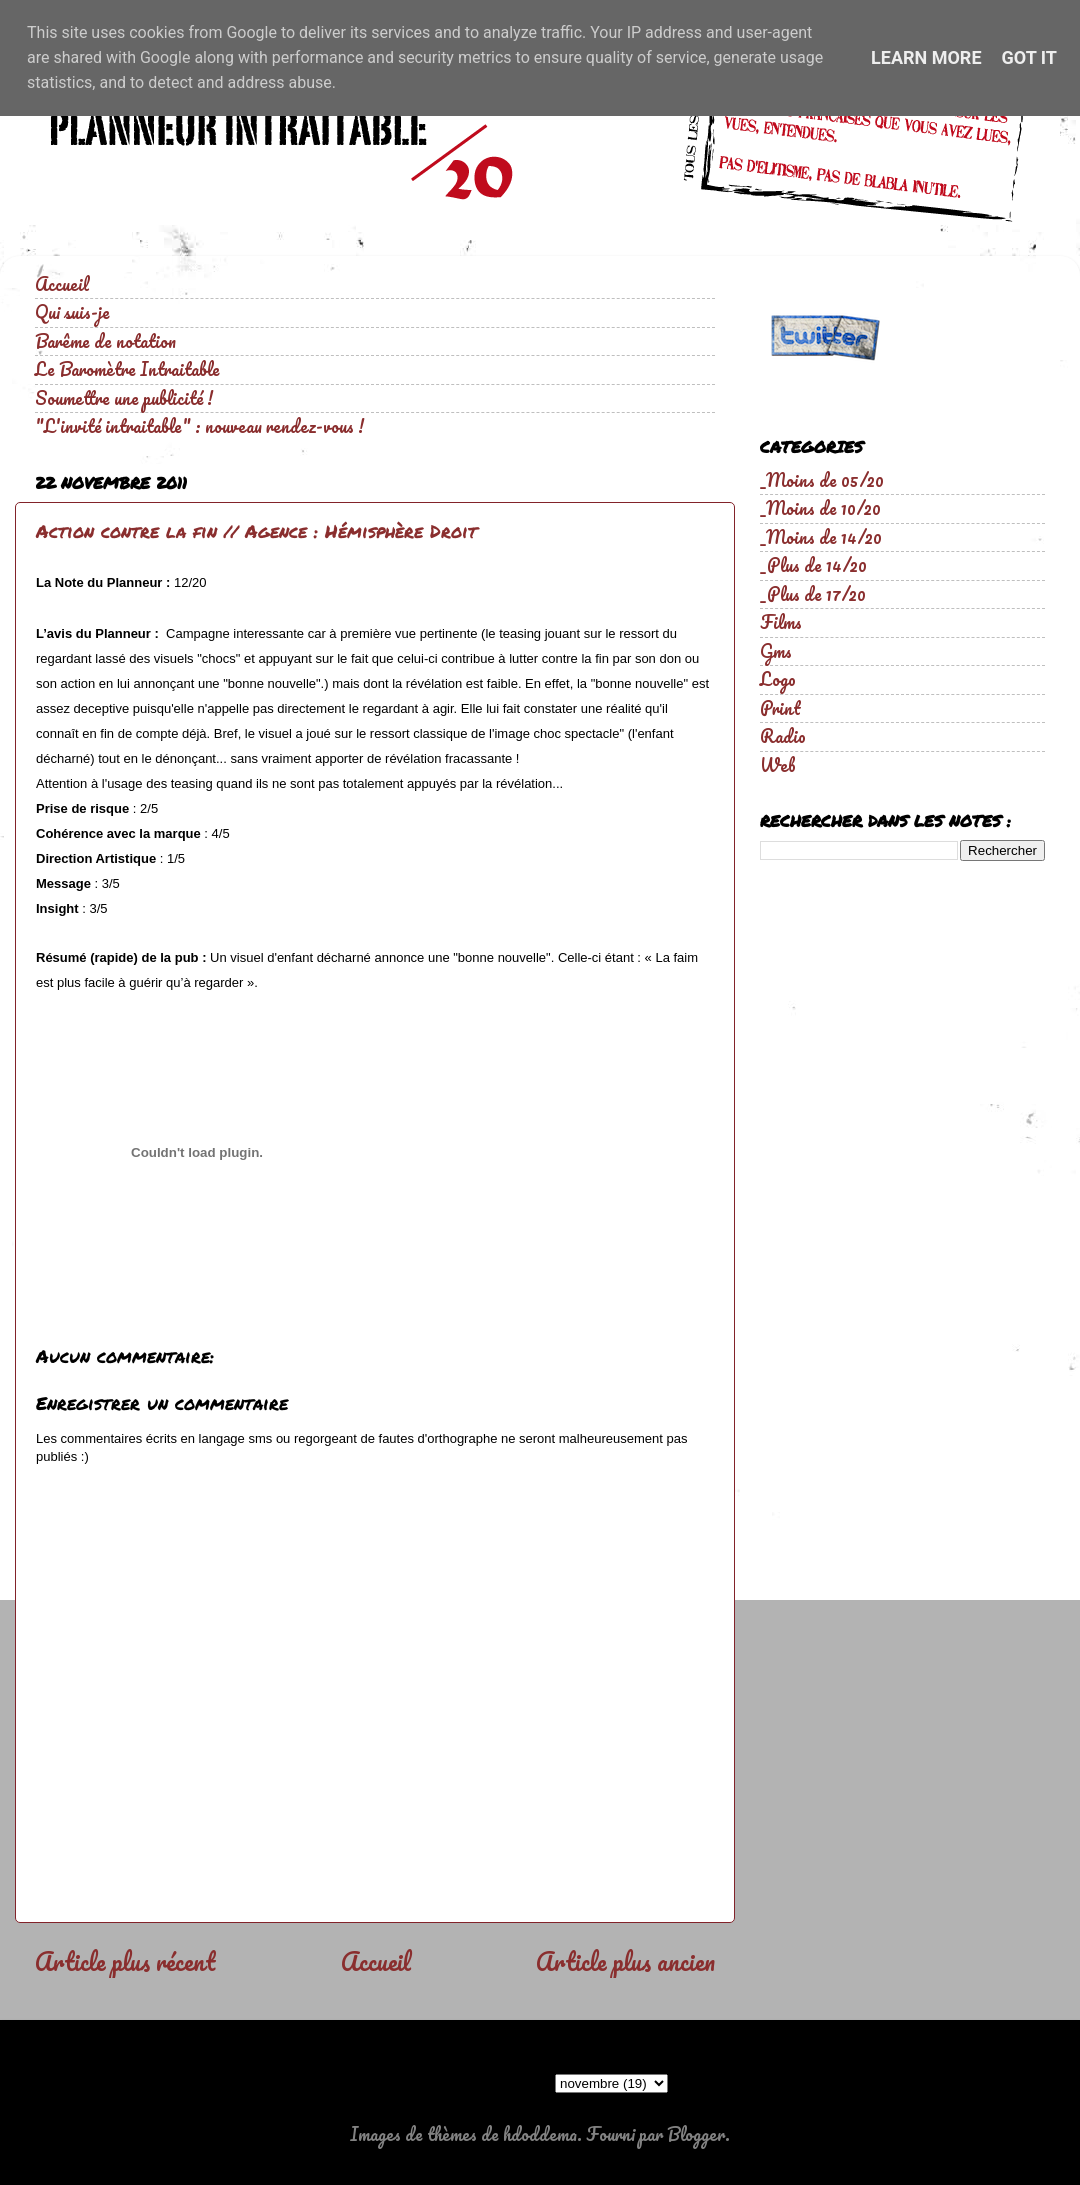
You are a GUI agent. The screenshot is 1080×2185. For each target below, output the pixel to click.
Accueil (62, 284)
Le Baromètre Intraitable (127, 369)
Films (781, 622)
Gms (776, 651)
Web (778, 765)
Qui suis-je (72, 312)
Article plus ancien (625, 1961)
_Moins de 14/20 (821, 537)
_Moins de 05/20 (822, 480)
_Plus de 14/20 (813, 565)
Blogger (696, 2134)
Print (780, 708)
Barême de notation (105, 341)
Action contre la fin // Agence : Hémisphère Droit (256, 531)
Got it (1029, 57)
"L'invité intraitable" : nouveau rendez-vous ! (199, 426)
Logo (778, 679)
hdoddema (540, 2134)
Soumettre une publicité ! (124, 398)
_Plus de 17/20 (813, 594)
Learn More (926, 57)
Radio (783, 736)
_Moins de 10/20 (820, 508)
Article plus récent (125, 1961)
